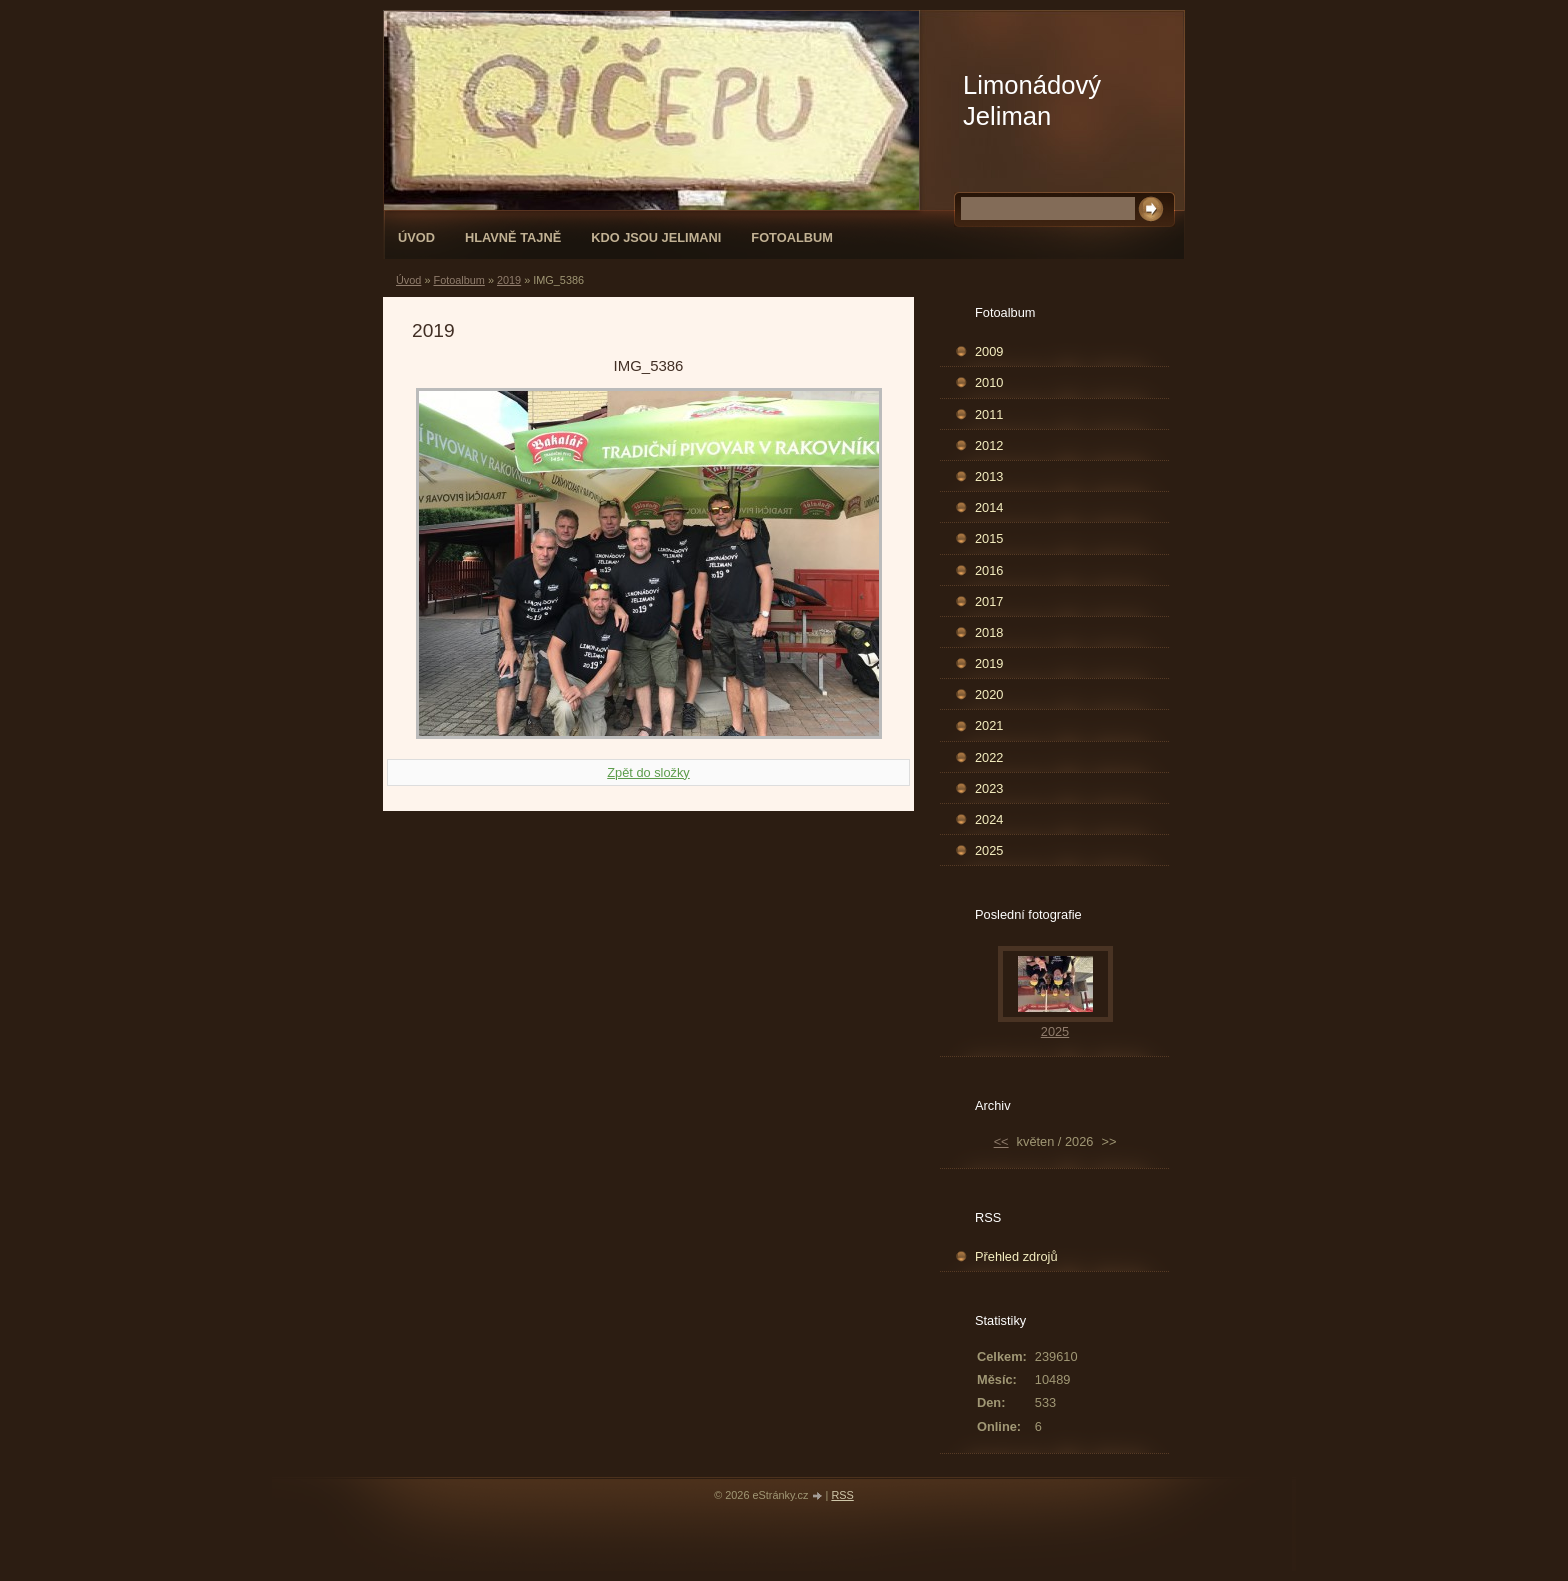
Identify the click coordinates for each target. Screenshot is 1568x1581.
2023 (989, 788)
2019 (509, 280)
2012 (989, 445)
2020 (989, 694)
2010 (989, 382)
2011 (989, 414)
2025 (989, 850)
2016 (989, 570)
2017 (989, 601)
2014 (989, 507)
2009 (989, 351)
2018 (989, 632)
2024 (989, 819)
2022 (989, 757)
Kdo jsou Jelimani (656, 237)
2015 (989, 538)
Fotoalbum (792, 237)
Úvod (416, 237)
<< (1001, 1141)
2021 (989, 725)
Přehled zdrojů (1016, 1256)
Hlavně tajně (513, 237)
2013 (989, 476)
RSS (842, 1495)
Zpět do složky (648, 772)
